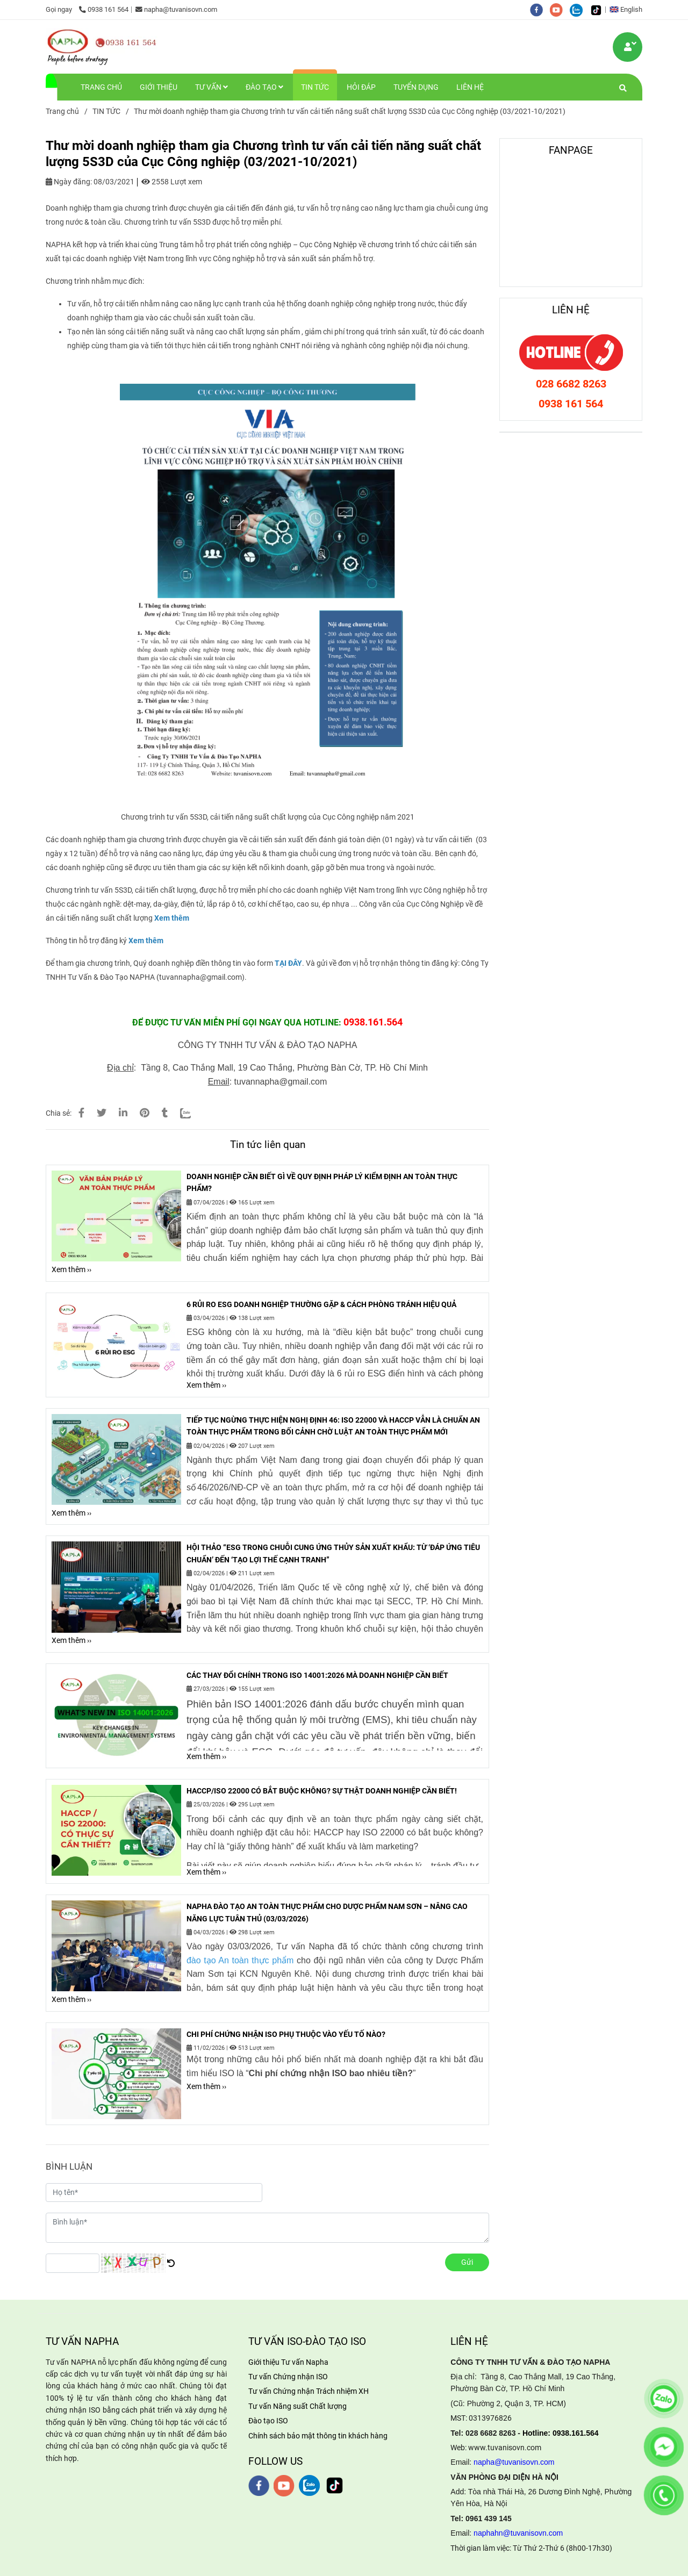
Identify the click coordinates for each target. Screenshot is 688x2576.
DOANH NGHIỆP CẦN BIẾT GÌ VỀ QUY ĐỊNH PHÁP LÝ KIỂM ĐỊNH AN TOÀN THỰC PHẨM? (322, 1182)
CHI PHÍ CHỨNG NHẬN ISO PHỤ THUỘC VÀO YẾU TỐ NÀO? (286, 2034)
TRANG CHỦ (101, 87)
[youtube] (560, 9)
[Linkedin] (123, 1112)
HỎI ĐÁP (361, 87)
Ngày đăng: (69, 181)
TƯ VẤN (211, 87)
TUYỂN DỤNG (416, 87)
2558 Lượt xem (171, 181)
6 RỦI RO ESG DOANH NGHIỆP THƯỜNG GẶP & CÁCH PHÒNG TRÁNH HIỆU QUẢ (321, 1304)
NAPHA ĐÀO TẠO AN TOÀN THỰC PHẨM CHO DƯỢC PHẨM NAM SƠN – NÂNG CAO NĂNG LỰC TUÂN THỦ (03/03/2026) (327, 1912)
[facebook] (540, 9)
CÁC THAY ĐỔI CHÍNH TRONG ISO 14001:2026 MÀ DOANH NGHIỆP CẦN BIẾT (317, 1675)
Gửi (467, 2262)
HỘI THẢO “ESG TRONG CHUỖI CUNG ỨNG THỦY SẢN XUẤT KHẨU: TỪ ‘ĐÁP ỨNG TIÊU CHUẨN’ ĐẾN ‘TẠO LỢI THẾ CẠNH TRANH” (333, 1553)
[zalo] (580, 9)
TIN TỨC (315, 87)
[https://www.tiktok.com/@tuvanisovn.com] (599, 9)
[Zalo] (192, 1112)
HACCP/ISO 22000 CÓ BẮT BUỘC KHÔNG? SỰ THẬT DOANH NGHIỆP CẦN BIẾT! (322, 1790)
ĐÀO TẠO (264, 87)
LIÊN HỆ (470, 87)
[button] (629, 9)
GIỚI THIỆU (158, 87)
